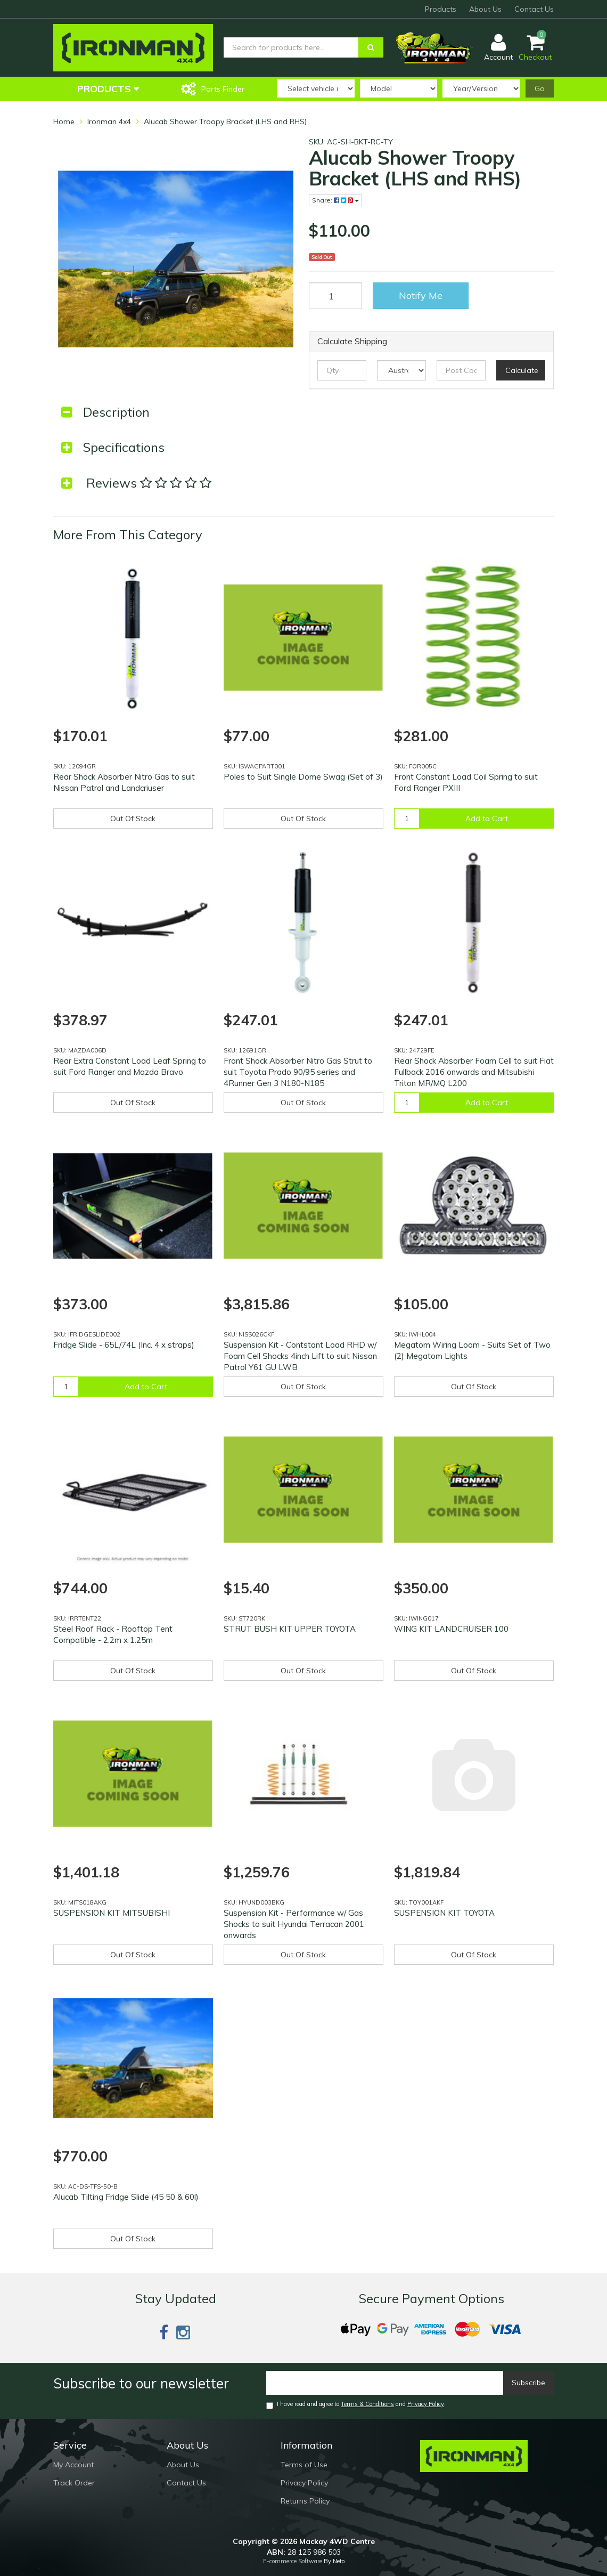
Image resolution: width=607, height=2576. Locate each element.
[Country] (401, 370)
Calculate (521, 370)
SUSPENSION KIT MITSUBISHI (111, 1913)
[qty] (341, 370)
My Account (73, 2464)
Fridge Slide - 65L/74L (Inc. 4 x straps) (123, 1345)
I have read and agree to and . (356, 2404)
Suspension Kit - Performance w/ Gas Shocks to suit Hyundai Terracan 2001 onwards (294, 1924)
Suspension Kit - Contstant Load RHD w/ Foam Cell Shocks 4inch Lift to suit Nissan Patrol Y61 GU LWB (300, 1356)
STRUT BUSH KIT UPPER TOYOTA (290, 1629)
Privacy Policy (425, 2404)
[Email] (385, 2383)
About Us (485, 9)
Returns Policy (305, 2501)
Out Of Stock (132, 818)
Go (540, 88)
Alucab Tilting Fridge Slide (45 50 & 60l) (126, 2197)
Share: (335, 200)
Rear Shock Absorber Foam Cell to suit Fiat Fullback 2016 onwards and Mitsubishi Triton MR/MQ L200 (474, 1072)
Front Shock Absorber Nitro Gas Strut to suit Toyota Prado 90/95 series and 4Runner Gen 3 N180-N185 (298, 1072)
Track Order (74, 2483)
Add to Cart (486, 818)
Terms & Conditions (367, 2404)
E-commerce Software (292, 2561)
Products (440, 9)
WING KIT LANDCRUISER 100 (451, 1629)
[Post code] (461, 370)
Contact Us (534, 9)
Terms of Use (304, 2464)
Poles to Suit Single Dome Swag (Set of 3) (303, 777)
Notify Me (420, 295)
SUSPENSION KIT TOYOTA (444, 1913)
